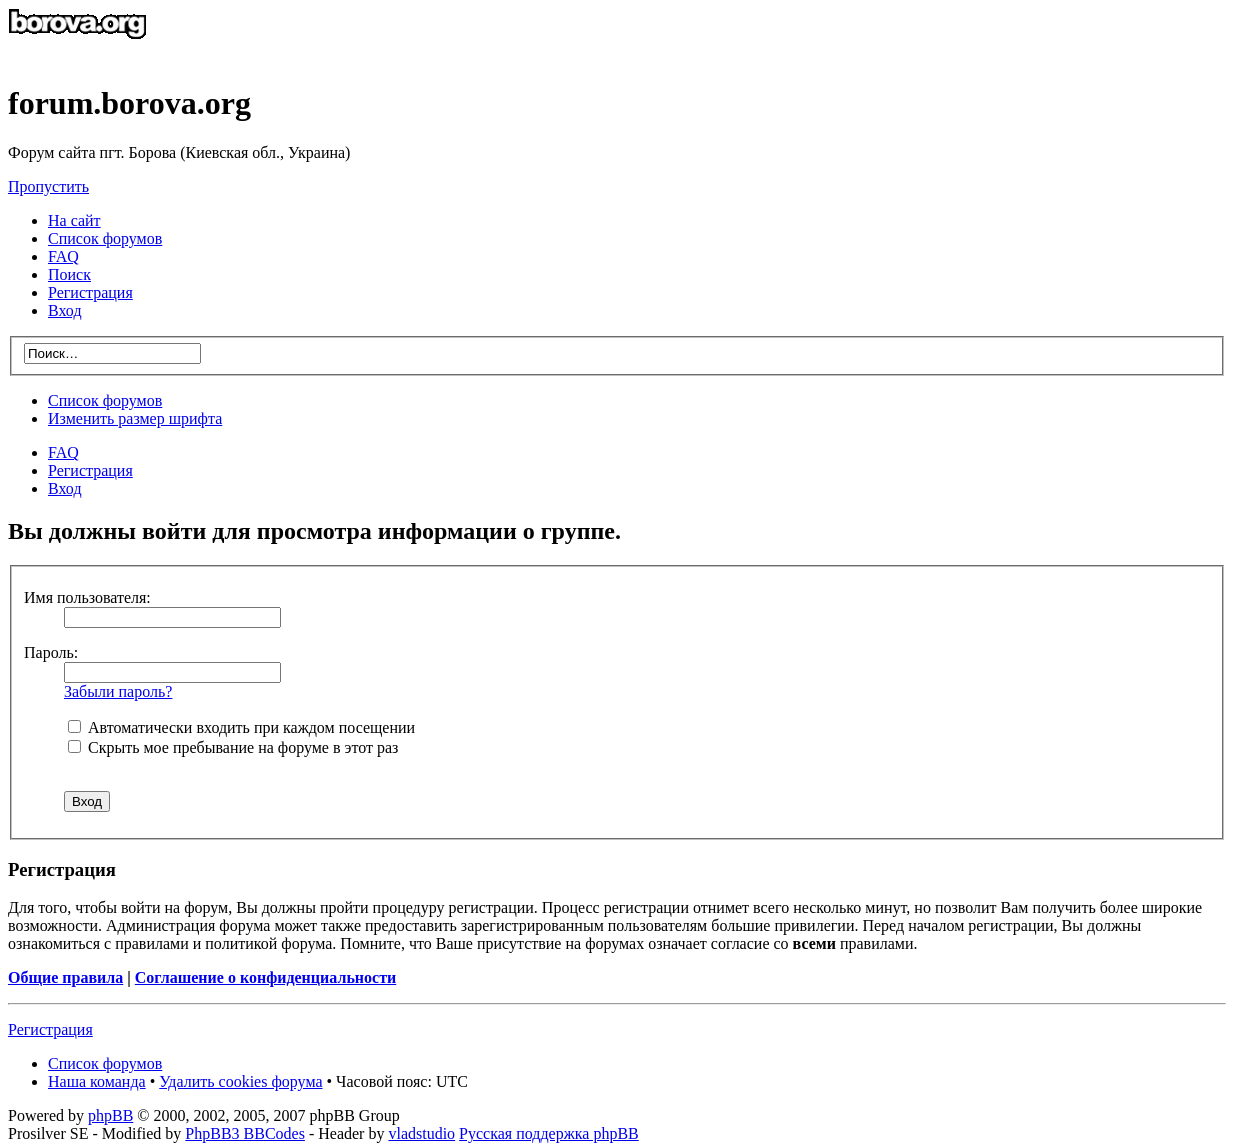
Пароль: (51, 652)
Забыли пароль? (118, 691)
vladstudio (421, 1133)
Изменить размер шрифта (135, 418)
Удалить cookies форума (240, 1081)
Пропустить (48, 186)
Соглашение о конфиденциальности (265, 977)
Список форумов (105, 400)
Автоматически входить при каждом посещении (241, 727)
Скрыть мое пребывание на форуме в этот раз (233, 747)
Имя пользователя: (87, 597)
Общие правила (65, 977)
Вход (65, 488)
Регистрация (90, 292)
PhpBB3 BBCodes (245, 1133)
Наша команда (97, 1081)
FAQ (63, 452)
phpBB (110, 1115)
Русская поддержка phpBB (549, 1133)
